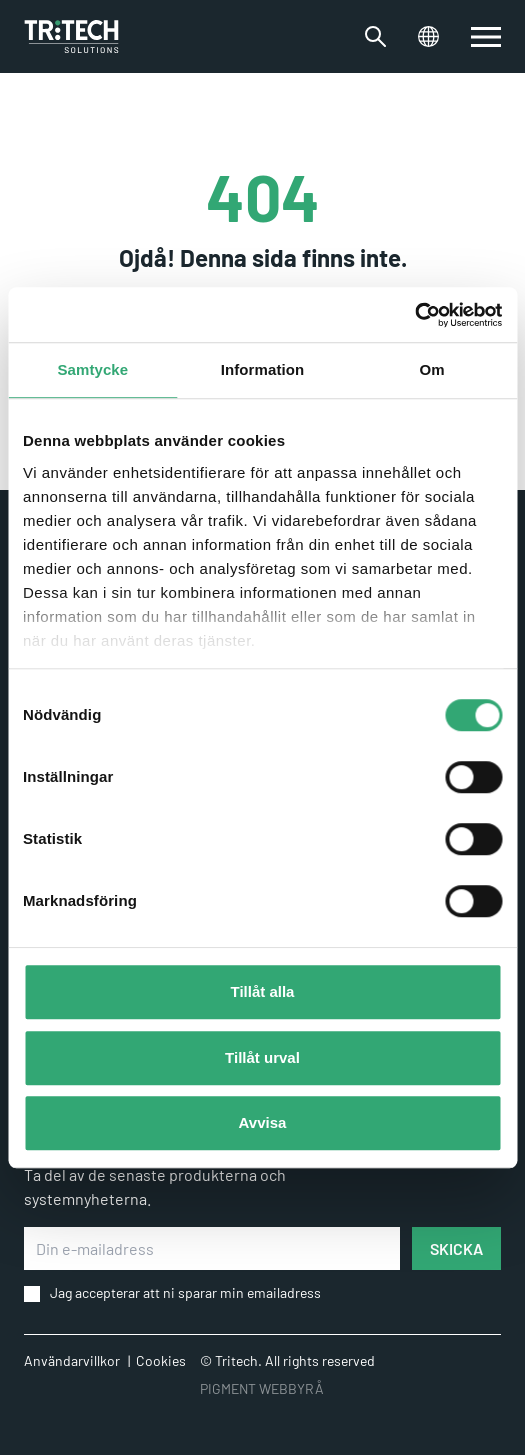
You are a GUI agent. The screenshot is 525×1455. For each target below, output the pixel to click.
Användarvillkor (72, 1360)
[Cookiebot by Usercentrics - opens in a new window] (414, 315)
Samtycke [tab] (92, 369)
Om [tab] (432, 369)
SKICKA (456, 1248)
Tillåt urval (262, 1057)
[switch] (486, 37)
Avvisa (263, 1122)
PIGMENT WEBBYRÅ (262, 1388)
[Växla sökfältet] (375, 36)
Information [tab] (263, 369)
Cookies (161, 1360)
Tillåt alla (263, 991)
